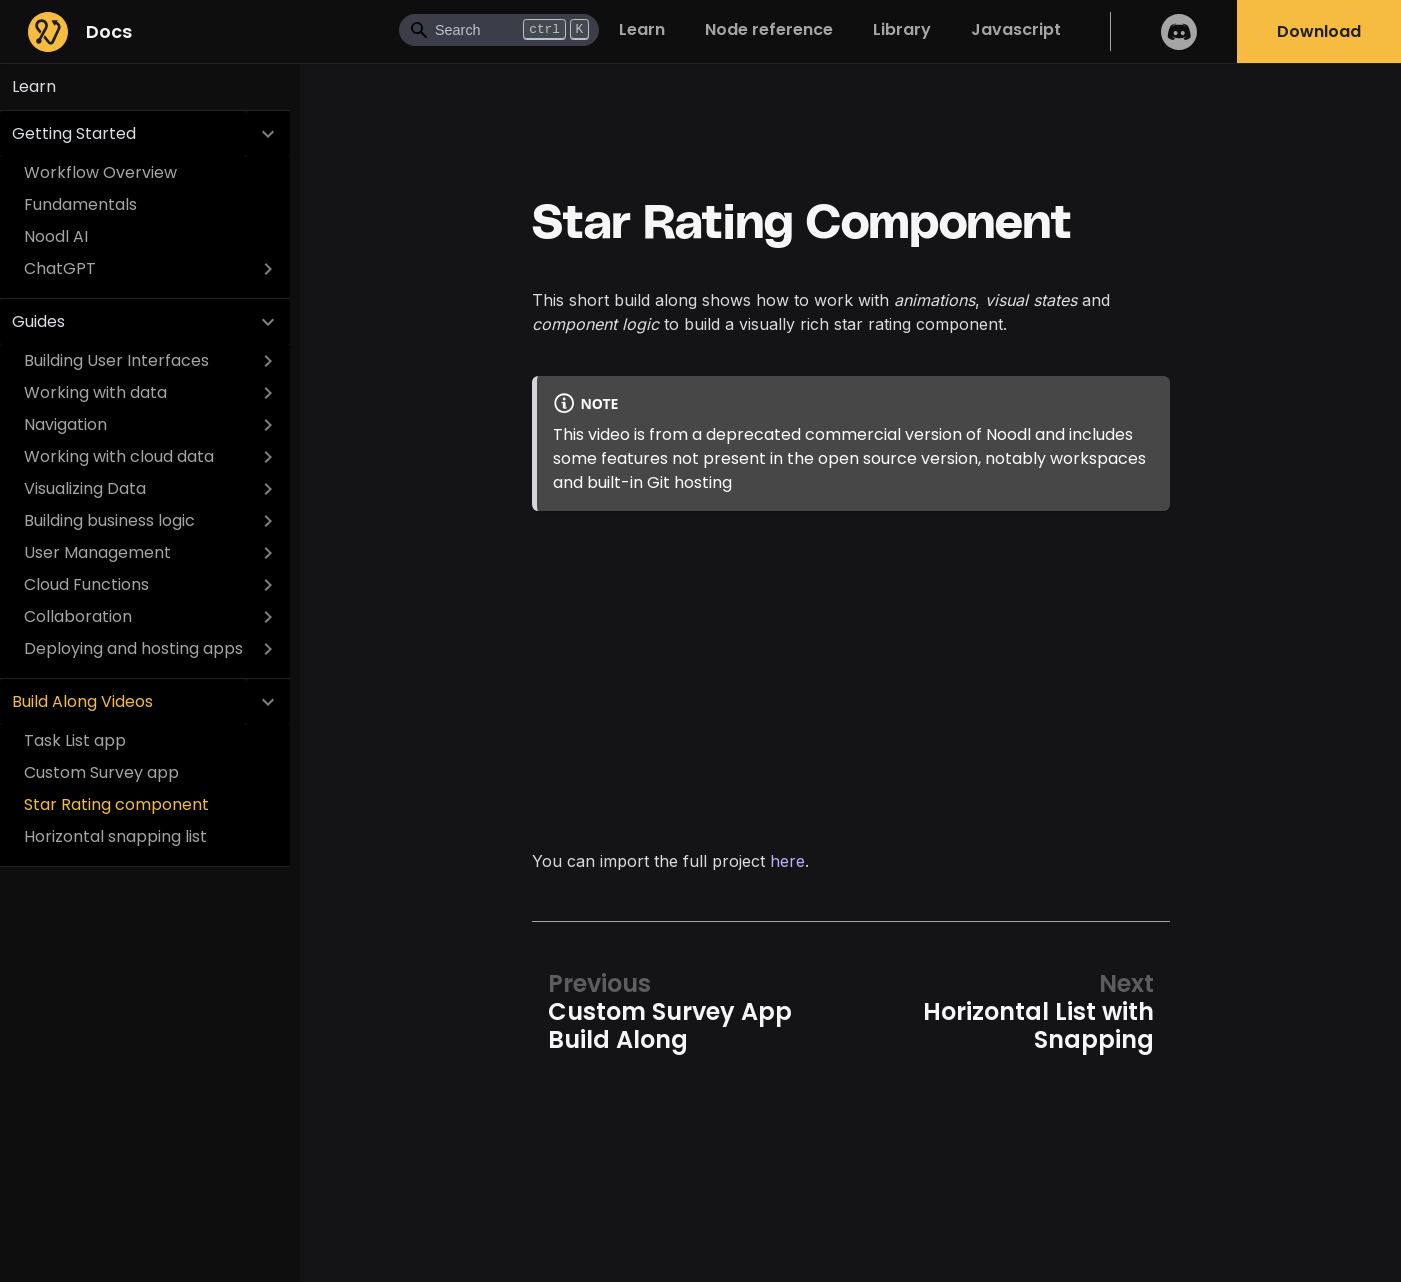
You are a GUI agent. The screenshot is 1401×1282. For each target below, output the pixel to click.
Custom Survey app (101, 772)
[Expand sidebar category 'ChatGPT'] (268, 269)
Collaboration (78, 616)
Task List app (75, 740)
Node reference (769, 29)
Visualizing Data (85, 488)
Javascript (1016, 29)
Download (1319, 31)
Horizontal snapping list (115, 836)
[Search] (499, 30)
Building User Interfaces (116, 360)
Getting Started (74, 133)
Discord (1179, 31)
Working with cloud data (119, 456)
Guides (38, 321)
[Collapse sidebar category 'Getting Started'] (268, 134)
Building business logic (109, 520)
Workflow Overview (100, 172)
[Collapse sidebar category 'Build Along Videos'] (268, 702)
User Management (97, 552)
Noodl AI (56, 236)
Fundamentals (80, 204)
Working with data (95, 392)
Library (902, 29)
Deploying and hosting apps (133, 648)
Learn (642, 29)
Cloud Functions (86, 584)
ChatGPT (60, 268)
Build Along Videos (82, 701)
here (787, 861)
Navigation (65, 424)
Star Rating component (116, 804)
